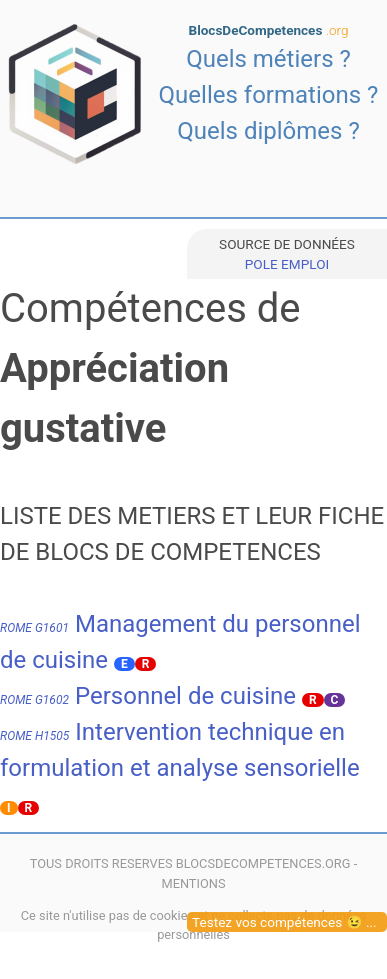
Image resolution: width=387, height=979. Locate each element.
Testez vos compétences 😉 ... (284, 922)
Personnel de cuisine (148, 696)
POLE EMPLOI (287, 264)
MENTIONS (193, 883)
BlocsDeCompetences (269, 30)
